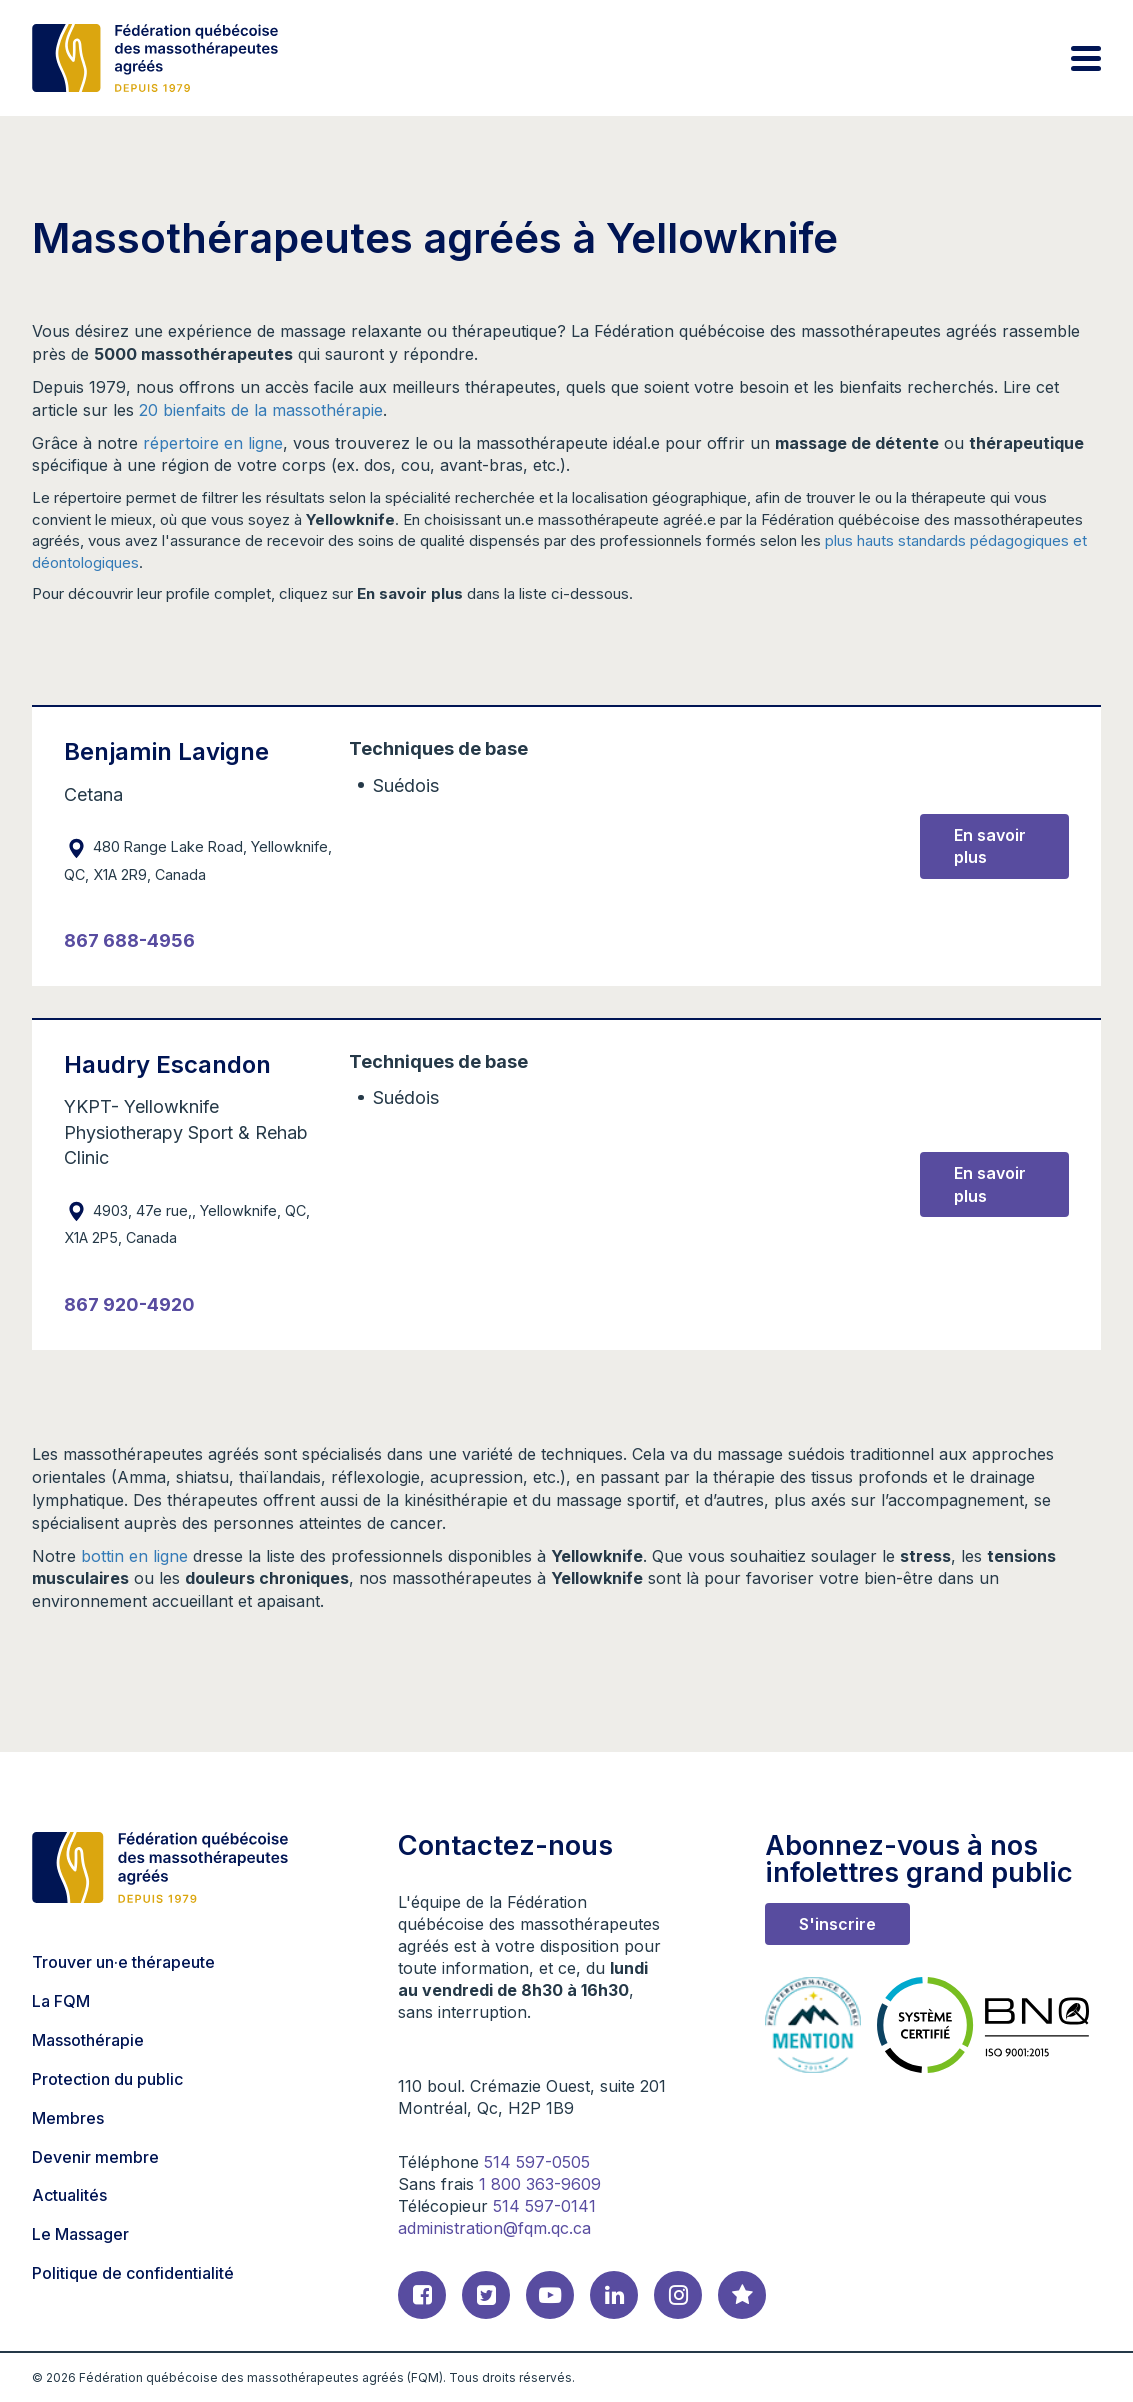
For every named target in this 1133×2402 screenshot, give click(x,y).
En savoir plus (990, 846)
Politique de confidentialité (133, 2273)
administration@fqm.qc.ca (494, 2228)
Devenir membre (95, 2157)
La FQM (61, 2001)
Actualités (69, 2195)
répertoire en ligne (213, 443)
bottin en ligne (134, 1556)
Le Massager (80, 2234)
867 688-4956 (129, 940)
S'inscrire (837, 1924)
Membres (68, 2118)
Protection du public (107, 2079)
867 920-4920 (129, 1304)
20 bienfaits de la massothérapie (261, 410)
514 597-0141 (544, 2206)
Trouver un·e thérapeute (123, 1962)
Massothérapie (88, 2040)
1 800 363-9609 (540, 2184)
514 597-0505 (537, 2162)
